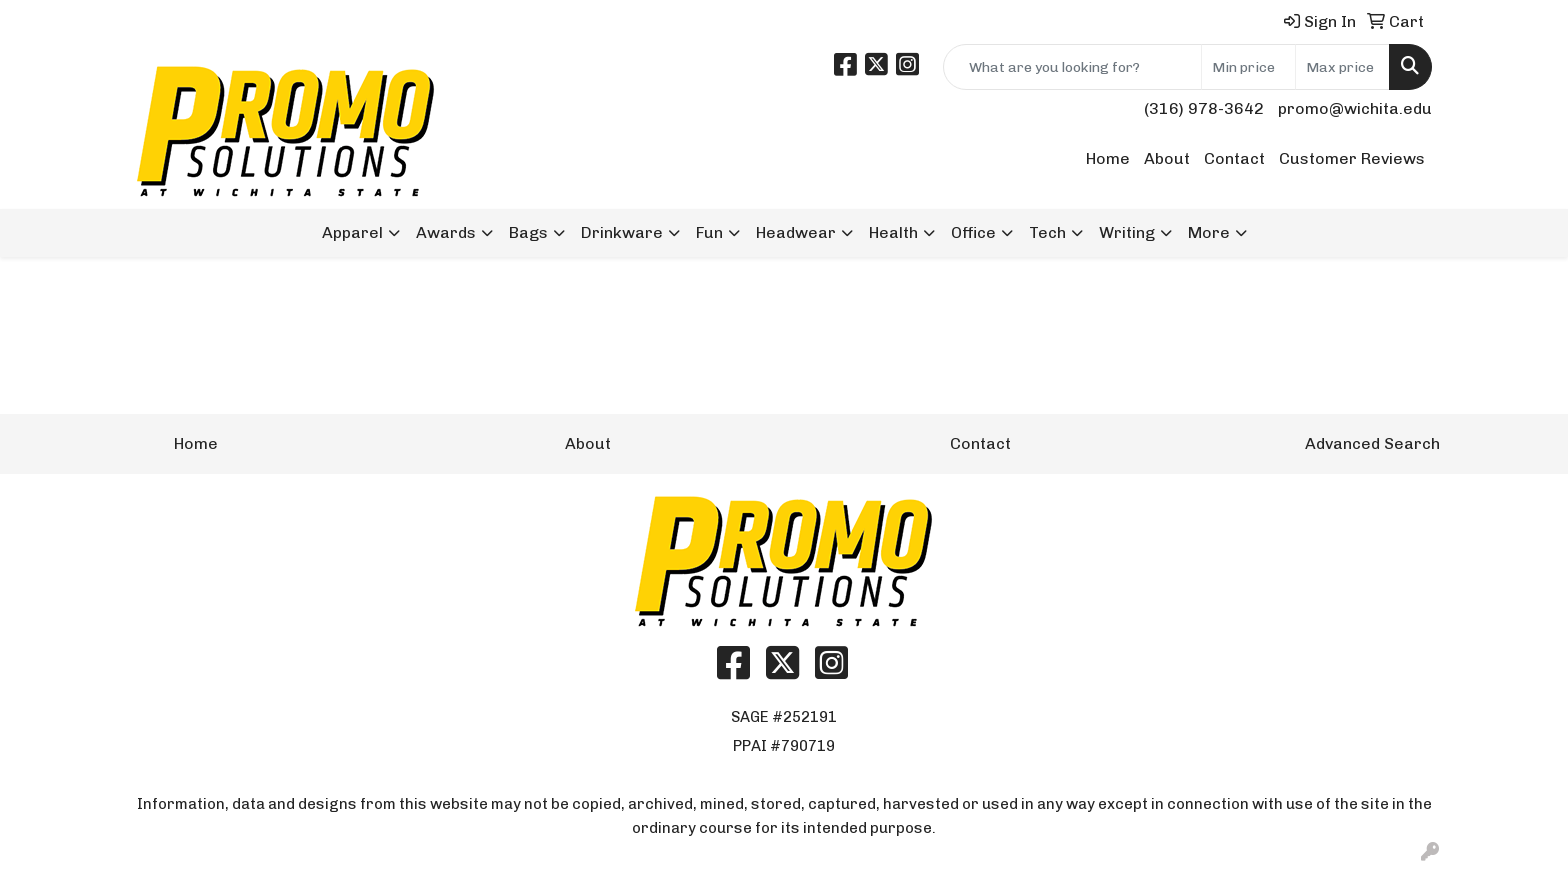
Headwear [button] (796, 232)
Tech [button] (1047, 232)
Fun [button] (709, 232)
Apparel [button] (352, 232)
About (1167, 158)
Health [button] (893, 232)
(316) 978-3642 (1204, 108)
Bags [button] (528, 232)
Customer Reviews (1352, 158)
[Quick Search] (1072, 67)
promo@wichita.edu (1355, 108)
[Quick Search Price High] (1342, 67)
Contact (1234, 158)
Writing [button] (1127, 232)
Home (1108, 158)
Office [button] (973, 232)
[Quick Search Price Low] (1248, 67)
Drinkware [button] (622, 232)
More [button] (1209, 232)
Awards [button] (446, 232)
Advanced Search (1372, 443)
